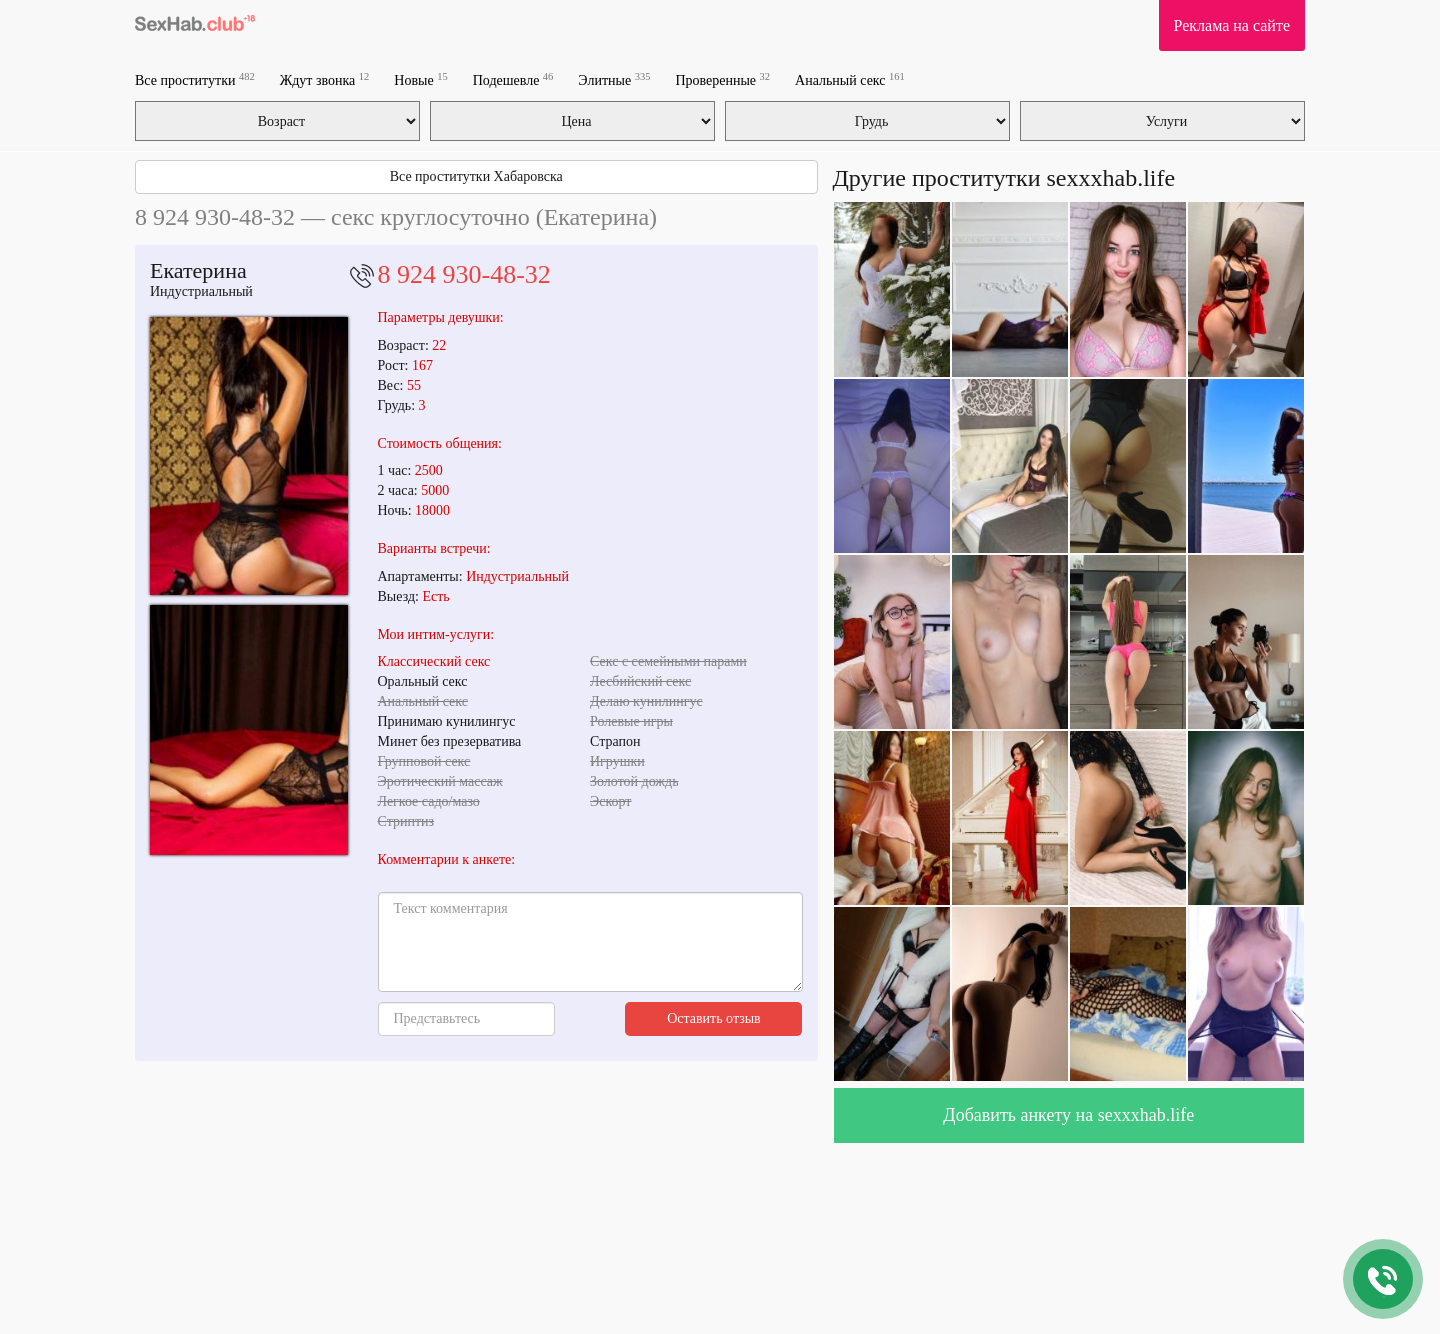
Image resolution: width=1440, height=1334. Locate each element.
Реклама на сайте (1232, 25)
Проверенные (722, 79)
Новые (420, 79)
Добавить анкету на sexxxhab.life (1068, 1115)
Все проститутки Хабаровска (476, 176)
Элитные (614, 79)
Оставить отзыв (714, 1018)
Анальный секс (850, 79)
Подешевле (513, 79)
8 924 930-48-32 (464, 274)
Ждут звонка (325, 79)
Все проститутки (195, 79)
